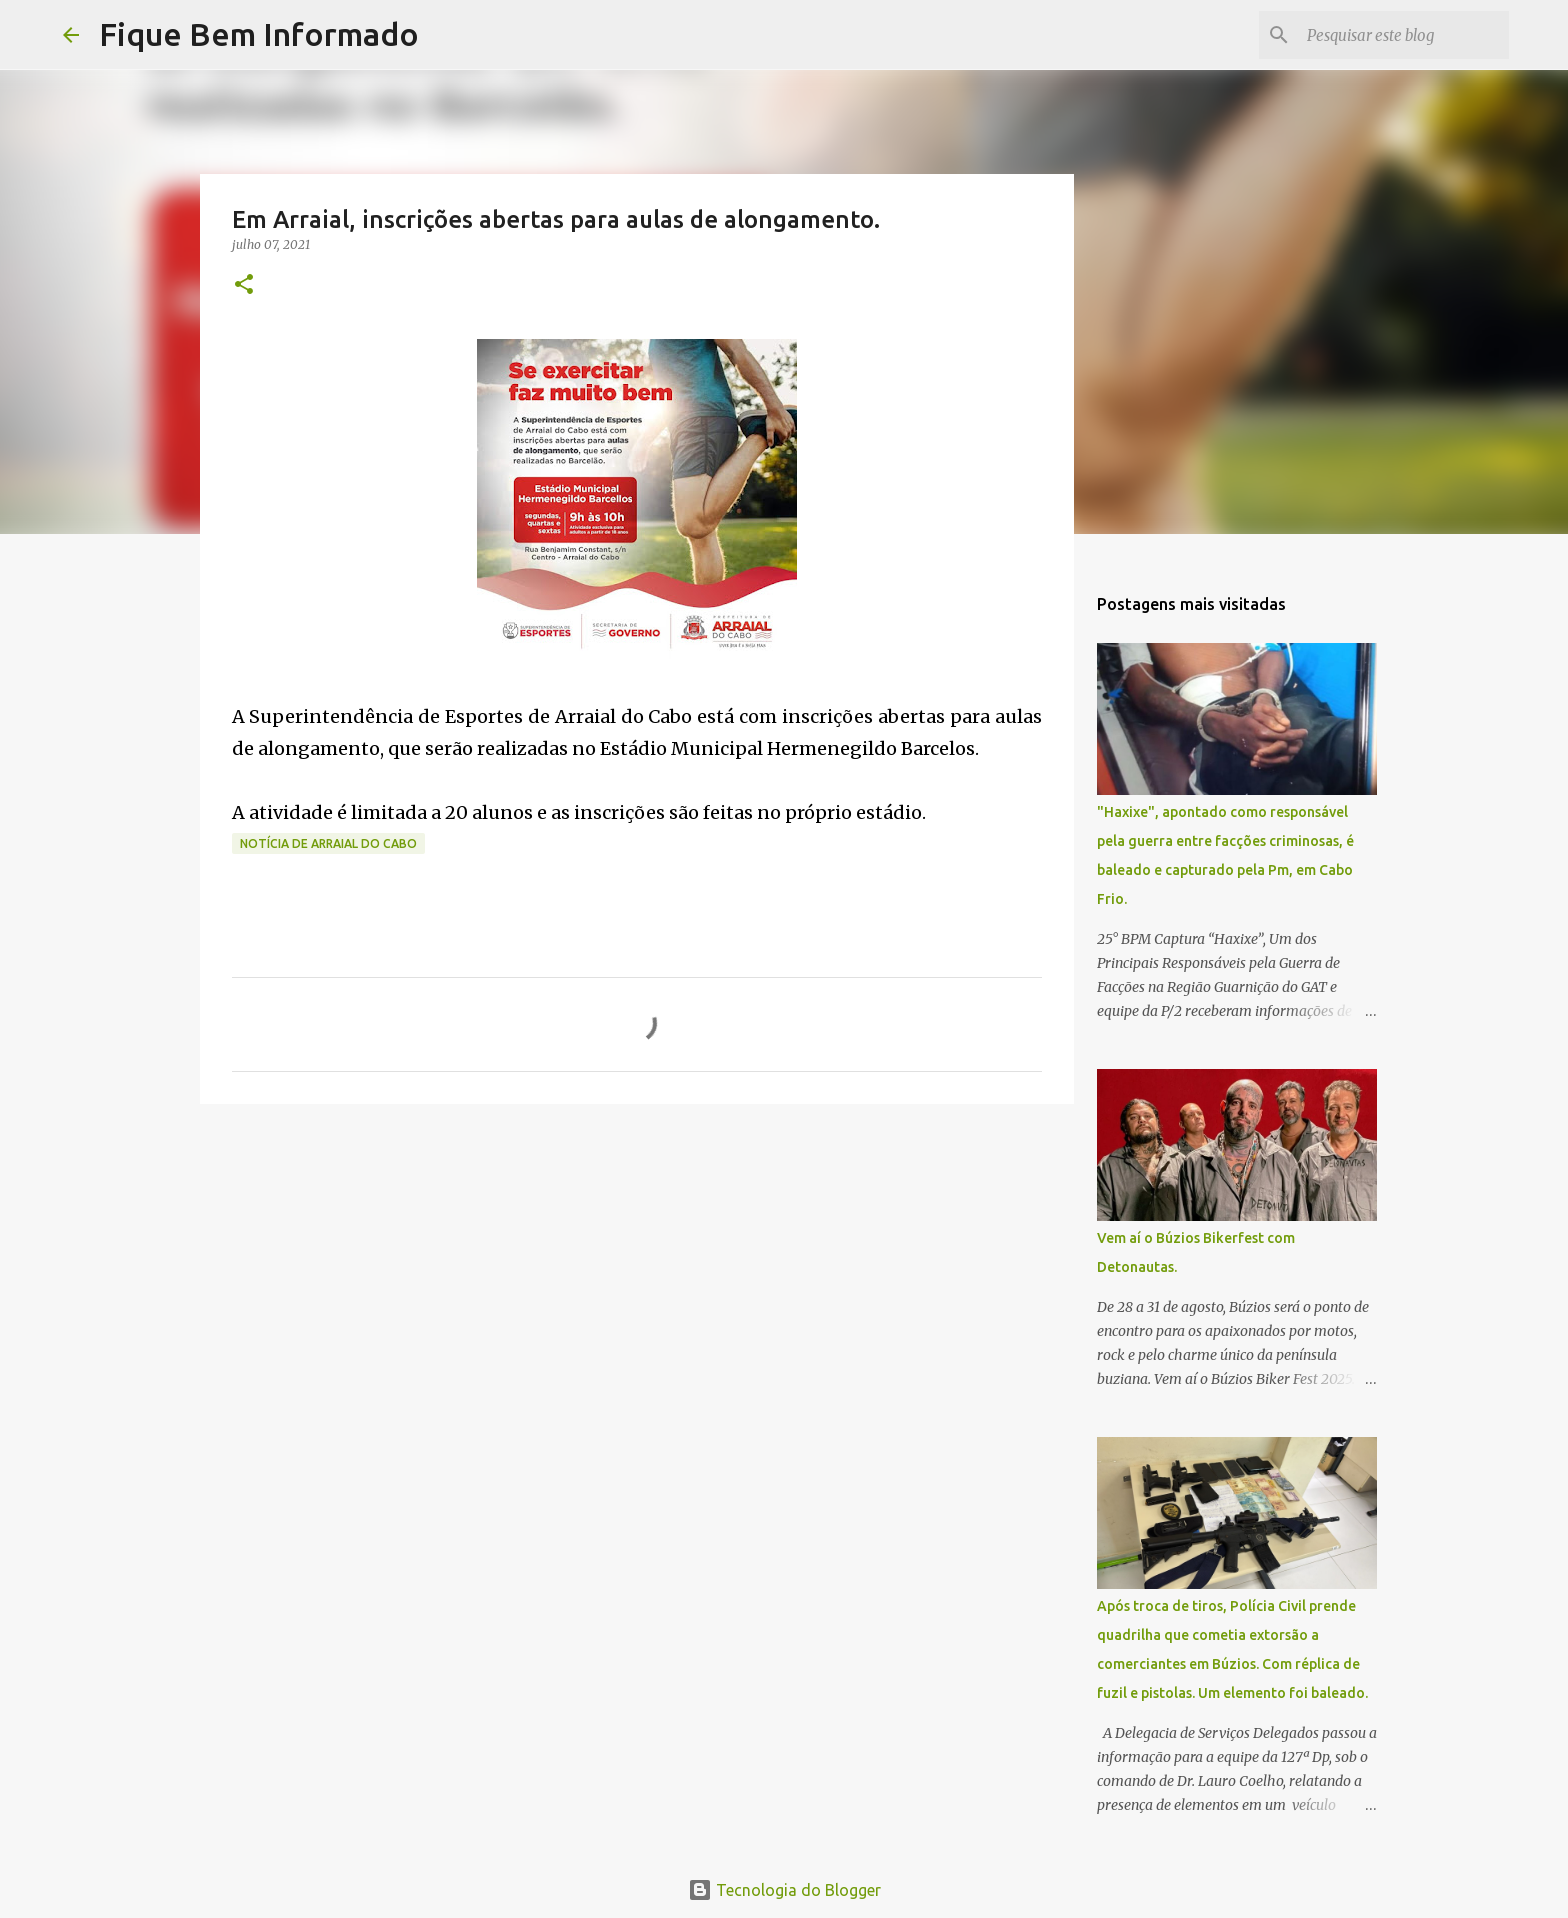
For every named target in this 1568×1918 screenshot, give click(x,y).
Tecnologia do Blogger (784, 1890)
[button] (244, 285)
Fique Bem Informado (259, 34)
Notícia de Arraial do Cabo (328, 843)
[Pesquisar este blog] (1404, 35)
